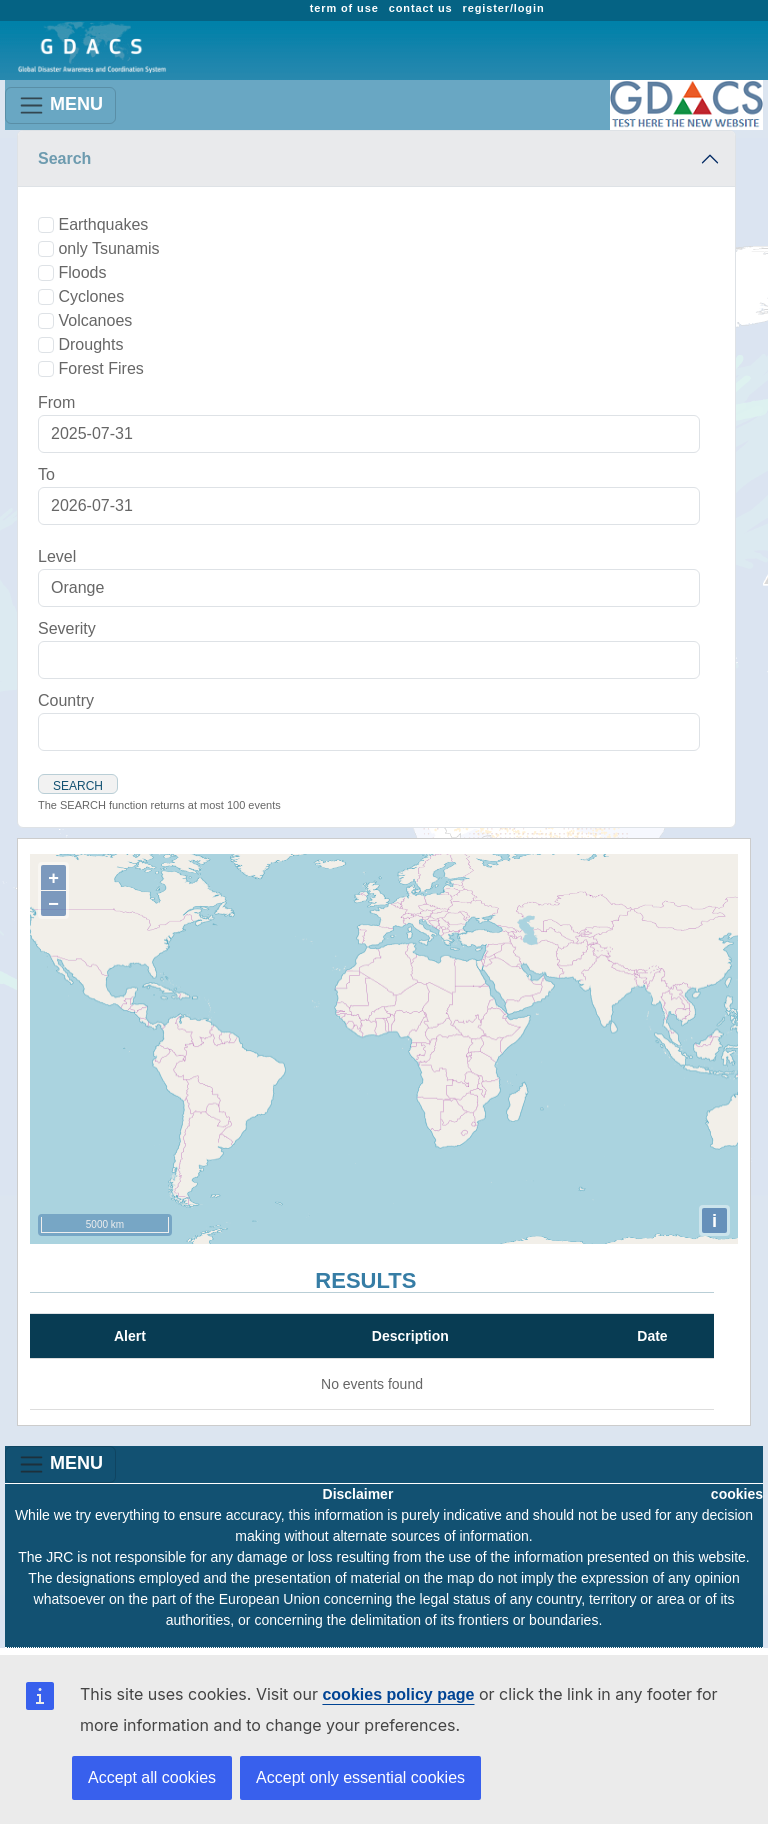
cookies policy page (398, 1694)
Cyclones (91, 296)
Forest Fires (100, 368)
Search (64, 158)
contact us (421, 8)
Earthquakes (103, 224)
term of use (344, 8)
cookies (737, 1494)
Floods (82, 272)
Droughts (90, 344)
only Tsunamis (108, 248)
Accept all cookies (152, 1777)
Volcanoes (95, 320)
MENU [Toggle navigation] (60, 105)
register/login (504, 8)
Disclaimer (358, 1494)
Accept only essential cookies (360, 1777)
